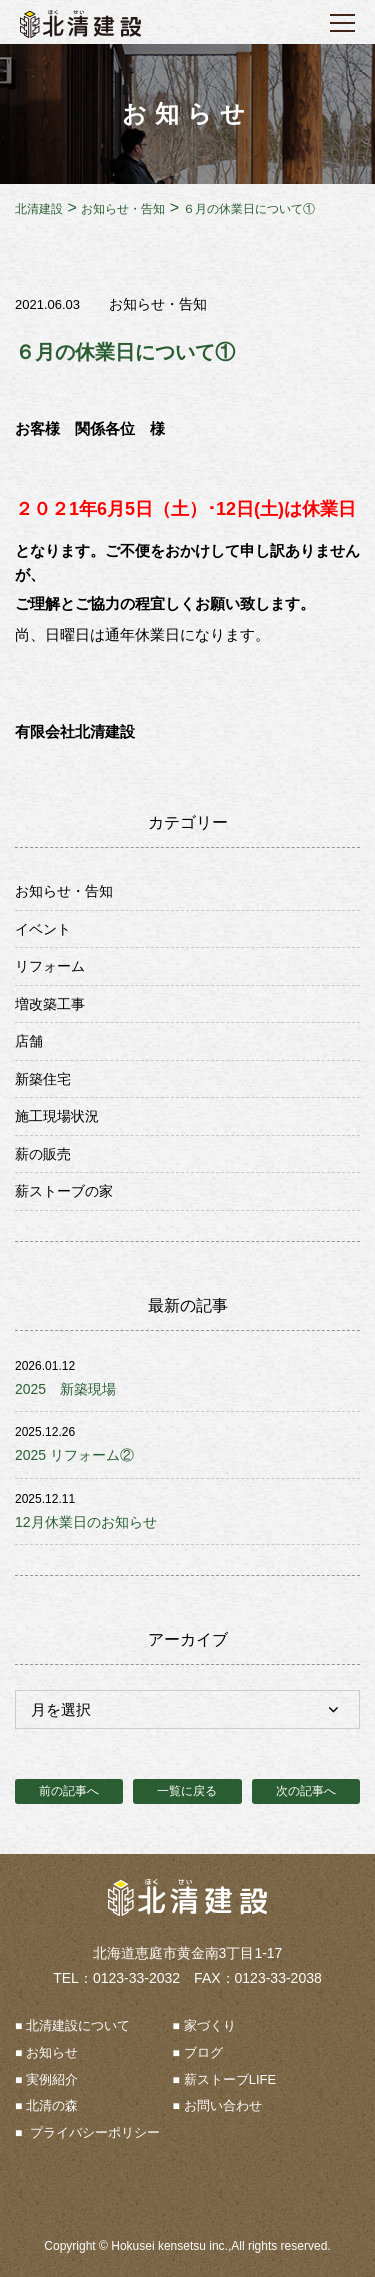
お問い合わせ (223, 2105)
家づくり (210, 2025)
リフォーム (50, 966)
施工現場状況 (57, 1116)
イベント (43, 929)
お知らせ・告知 (158, 304)
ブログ (203, 2052)
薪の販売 (43, 1154)
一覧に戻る (187, 1791)
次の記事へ (306, 1791)
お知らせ (52, 2052)
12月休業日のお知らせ (86, 1522)
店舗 (29, 1041)
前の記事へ (69, 1791)
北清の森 (52, 2105)
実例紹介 (52, 2079)
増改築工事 (50, 1004)
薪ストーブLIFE (230, 2079)
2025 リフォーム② (74, 1455)
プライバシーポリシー (93, 2132)
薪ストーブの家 (64, 1191)
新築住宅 (43, 1079)
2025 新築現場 (65, 1389)
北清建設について (78, 2025)
